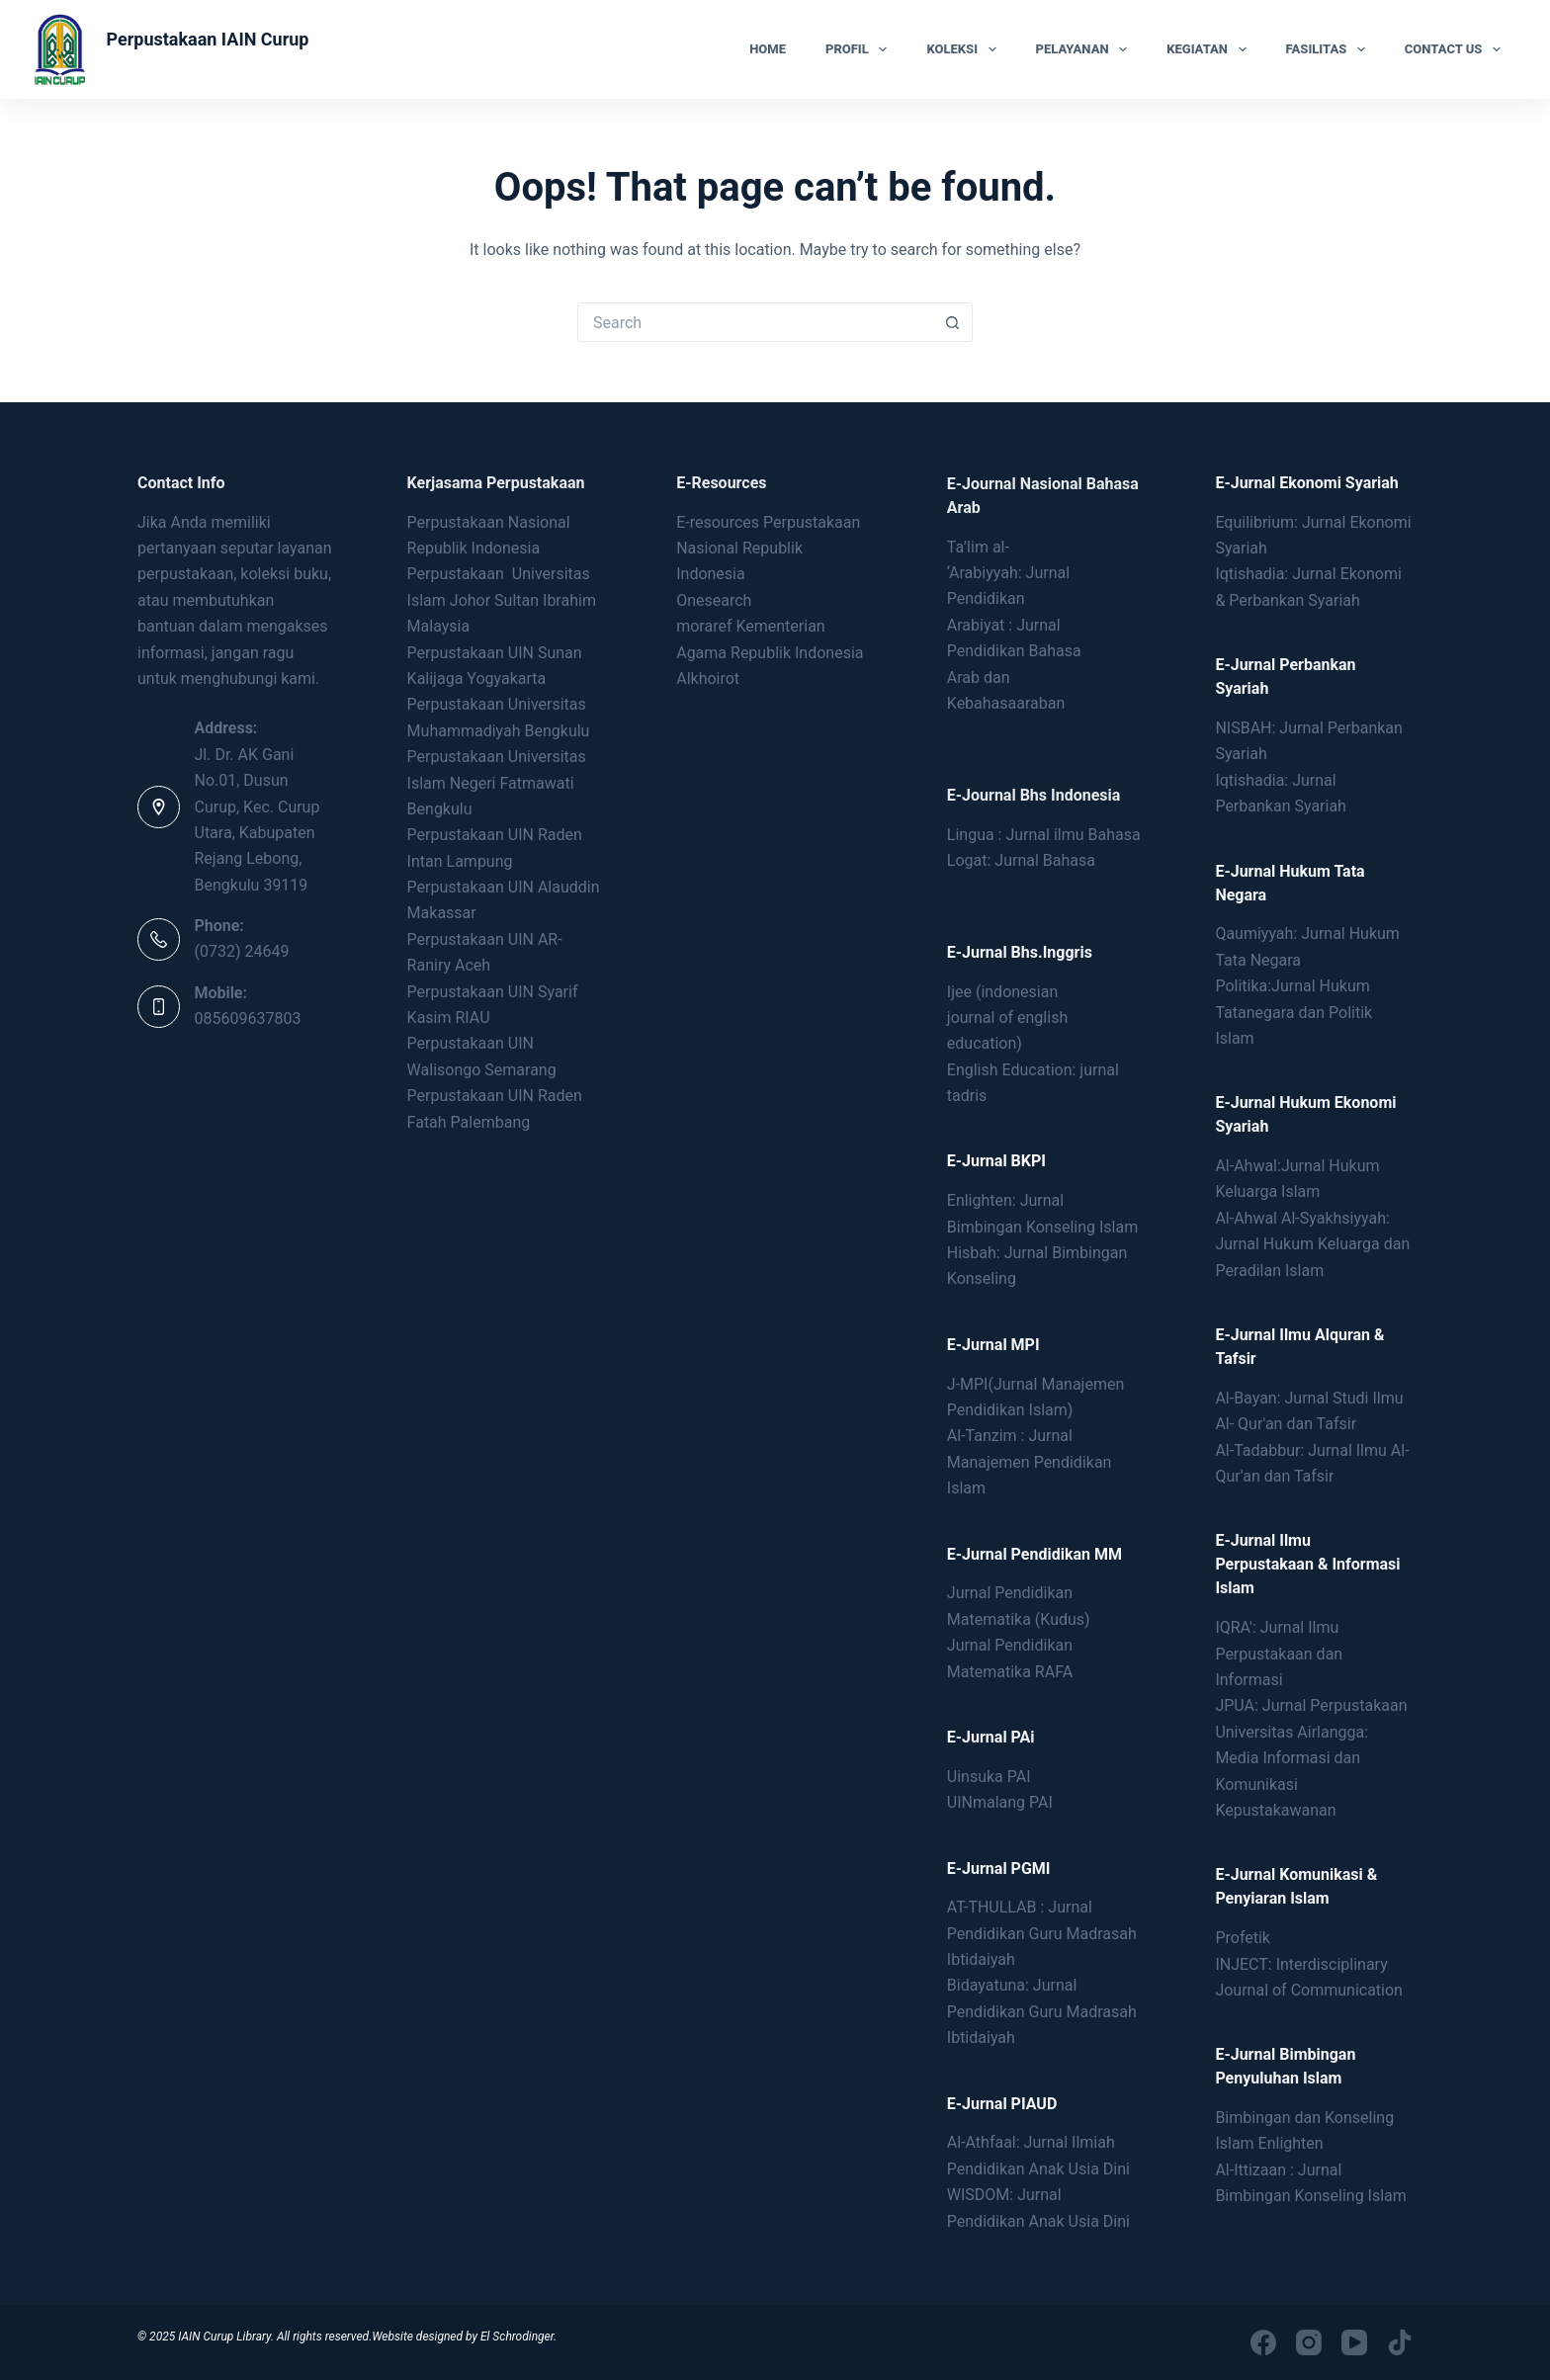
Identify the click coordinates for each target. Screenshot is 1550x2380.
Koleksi (964, 49)
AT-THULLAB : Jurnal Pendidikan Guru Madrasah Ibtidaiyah (1042, 1933)
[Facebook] (1263, 2342)
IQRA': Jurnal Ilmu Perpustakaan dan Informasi (1278, 1653)
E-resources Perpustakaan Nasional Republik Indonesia (768, 548)
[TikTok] (1400, 2342)
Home (767, 49)
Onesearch (713, 600)
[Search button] (953, 322)
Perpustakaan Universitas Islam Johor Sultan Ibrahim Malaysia (501, 600)
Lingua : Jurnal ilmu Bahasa (1044, 834)
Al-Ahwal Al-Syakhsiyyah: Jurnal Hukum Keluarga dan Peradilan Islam (1312, 1244)
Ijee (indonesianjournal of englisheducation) (1007, 1018)
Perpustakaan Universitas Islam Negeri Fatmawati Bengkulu (496, 782)
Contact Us (1456, 49)
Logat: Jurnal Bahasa (1021, 860)
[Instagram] (1309, 2342)
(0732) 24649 (242, 951)
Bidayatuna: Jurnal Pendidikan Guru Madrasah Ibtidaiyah (1042, 2011)
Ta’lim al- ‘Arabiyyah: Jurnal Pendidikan (1008, 573)
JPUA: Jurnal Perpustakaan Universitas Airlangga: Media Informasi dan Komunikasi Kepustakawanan (1311, 1758)
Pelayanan (1086, 49)
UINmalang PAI (1000, 1802)
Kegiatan (1209, 49)
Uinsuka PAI (989, 1776)
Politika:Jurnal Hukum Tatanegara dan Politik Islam (1293, 1012)
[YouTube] (1354, 2342)
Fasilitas (1329, 49)
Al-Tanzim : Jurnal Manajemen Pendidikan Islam (1029, 1461)
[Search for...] (755, 322)
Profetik (1242, 1937)
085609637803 (248, 1018)
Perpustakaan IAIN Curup (207, 39)
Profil (860, 49)
